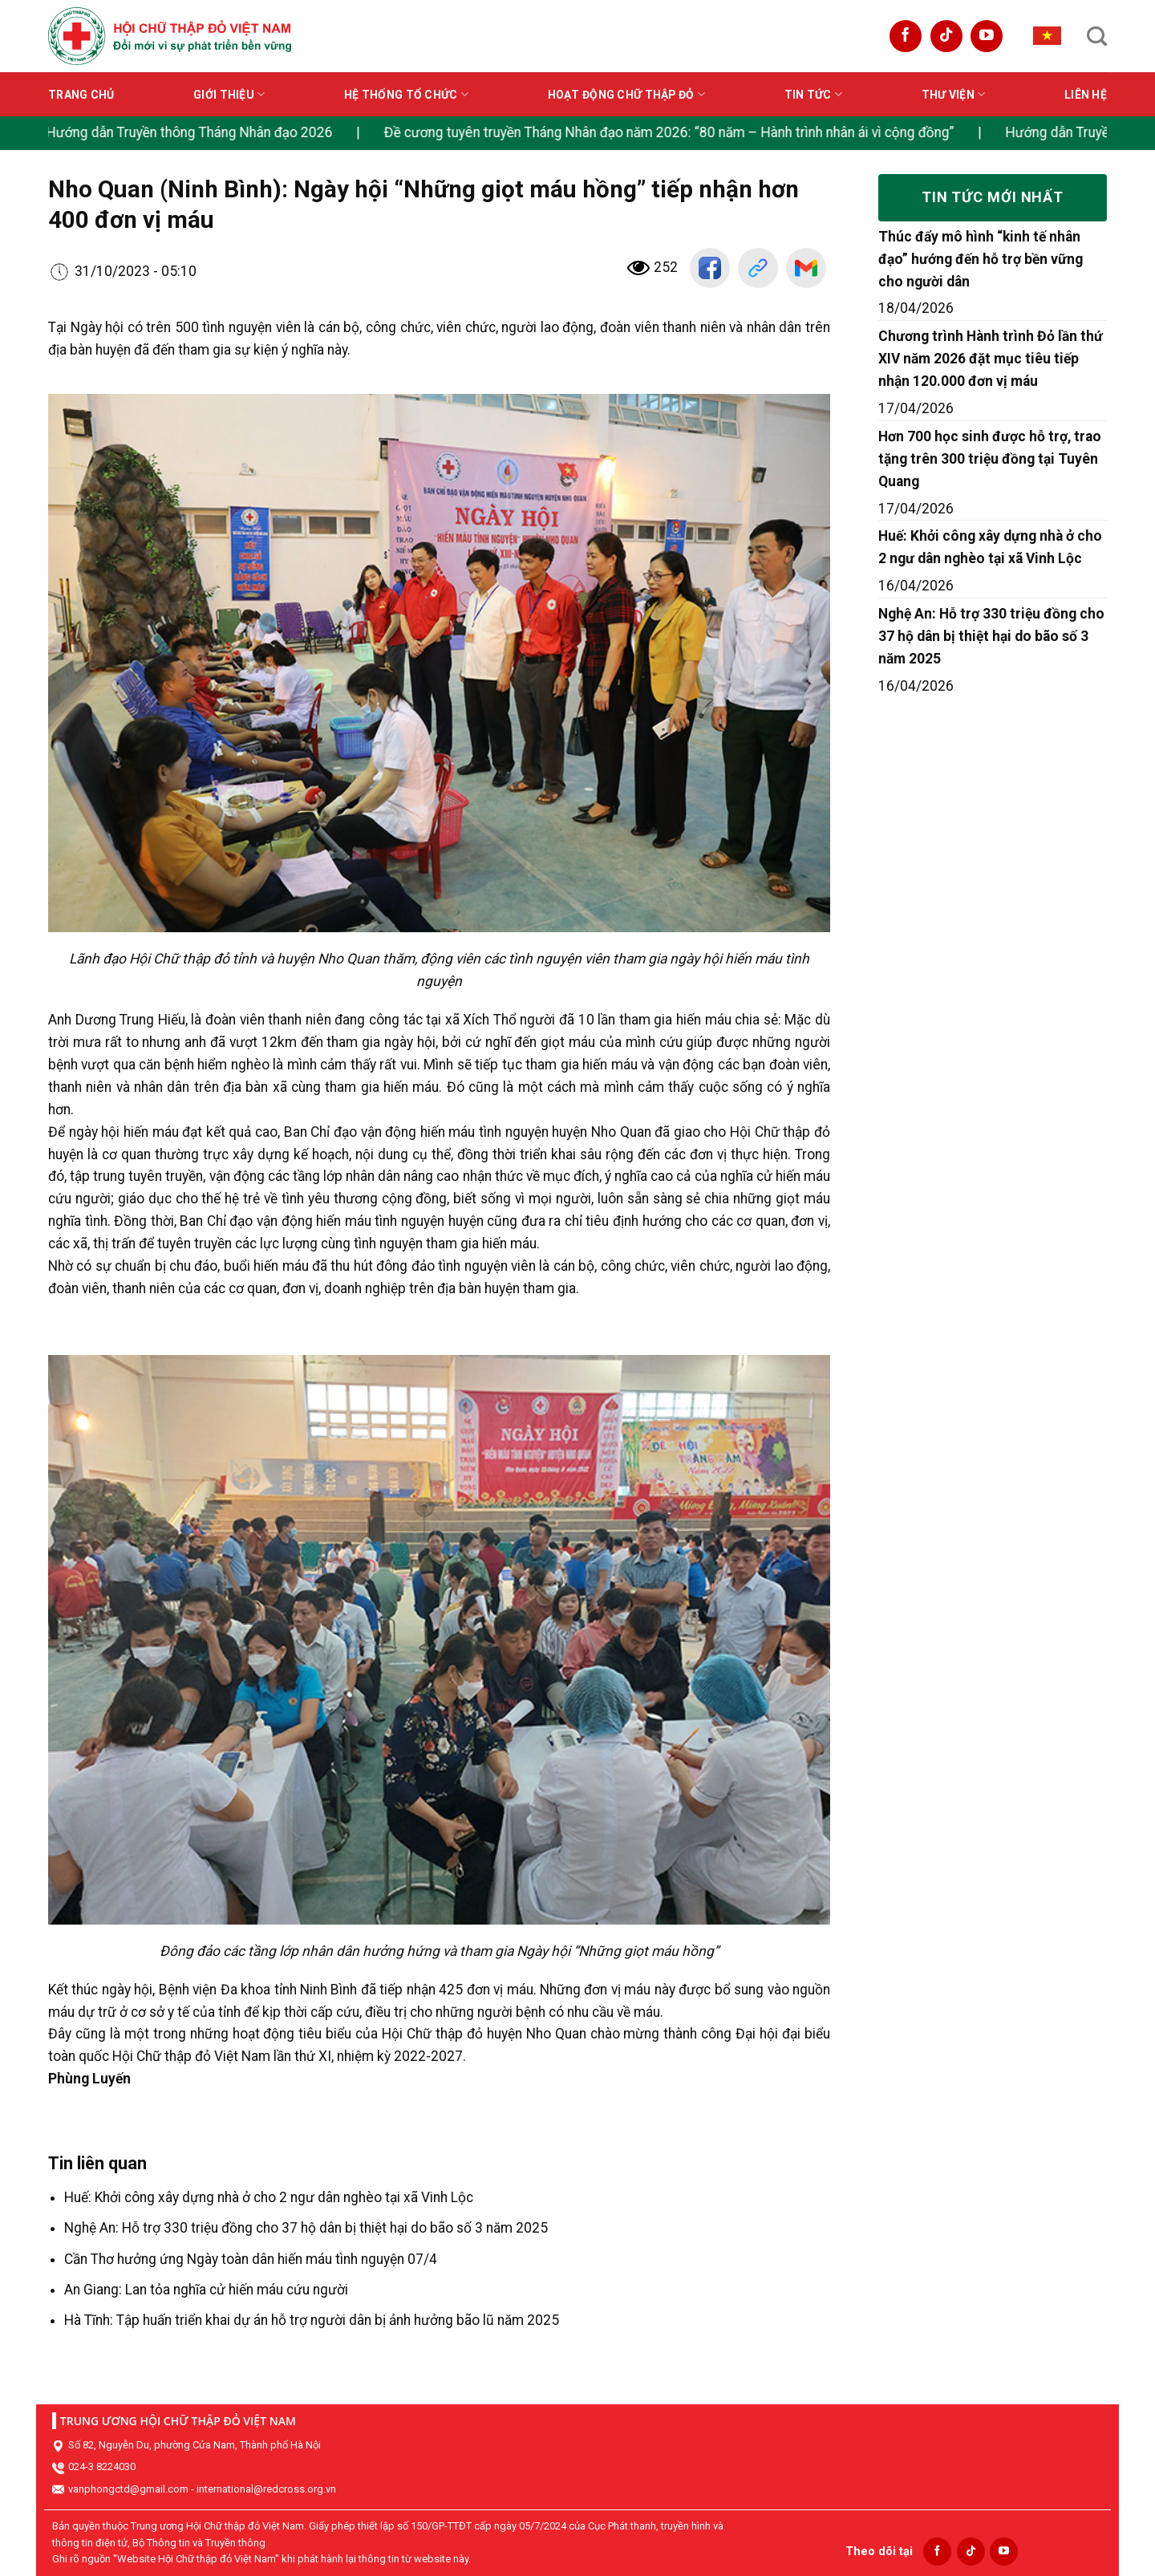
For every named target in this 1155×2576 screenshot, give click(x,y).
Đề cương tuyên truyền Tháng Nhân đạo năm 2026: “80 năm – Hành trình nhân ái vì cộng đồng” (683, 132)
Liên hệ (1085, 94)
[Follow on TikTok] (946, 36)
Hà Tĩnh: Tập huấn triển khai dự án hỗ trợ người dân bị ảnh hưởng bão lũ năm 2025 (311, 2320)
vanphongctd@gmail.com (128, 2489)
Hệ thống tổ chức (406, 94)
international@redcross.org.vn (266, 2489)
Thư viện (954, 94)
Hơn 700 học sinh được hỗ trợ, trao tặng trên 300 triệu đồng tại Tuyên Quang (989, 458)
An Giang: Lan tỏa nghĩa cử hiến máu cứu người (206, 2290)
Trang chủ (81, 94)
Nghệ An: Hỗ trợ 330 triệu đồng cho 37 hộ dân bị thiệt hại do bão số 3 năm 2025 (306, 2228)
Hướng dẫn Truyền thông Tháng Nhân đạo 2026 (203, 132)
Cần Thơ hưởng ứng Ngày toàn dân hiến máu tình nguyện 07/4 (250, 2259)
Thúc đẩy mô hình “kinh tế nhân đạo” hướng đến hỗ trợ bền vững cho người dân (980, 259)
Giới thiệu (229, 94)
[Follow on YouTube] (987, 36)
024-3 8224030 (102, 2466)
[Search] (1097, 36)
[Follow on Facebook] (906, 36)
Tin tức (813, 94)
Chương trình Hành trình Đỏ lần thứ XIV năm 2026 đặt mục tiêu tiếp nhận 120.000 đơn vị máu (990, 358)
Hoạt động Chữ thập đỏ (626, 94)
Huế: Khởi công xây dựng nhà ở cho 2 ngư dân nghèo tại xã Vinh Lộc (268, 2197)
